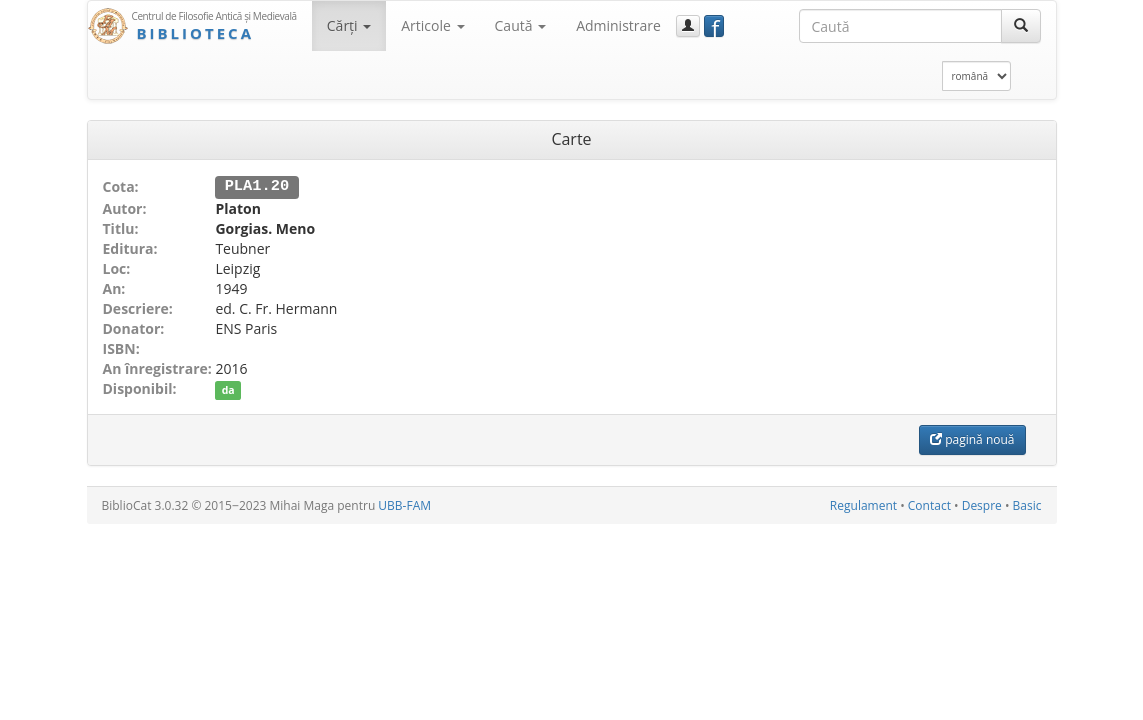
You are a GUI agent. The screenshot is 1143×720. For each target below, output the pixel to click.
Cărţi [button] (349, 25)
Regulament (863, 504)
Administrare (618, 25)
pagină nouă (972, 438)
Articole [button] (432, 25)
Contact (929, 504)
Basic (1027, 504)
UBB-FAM (404, 504)
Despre (982, 504)
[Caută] (1021, 26)
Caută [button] (521, 25)
